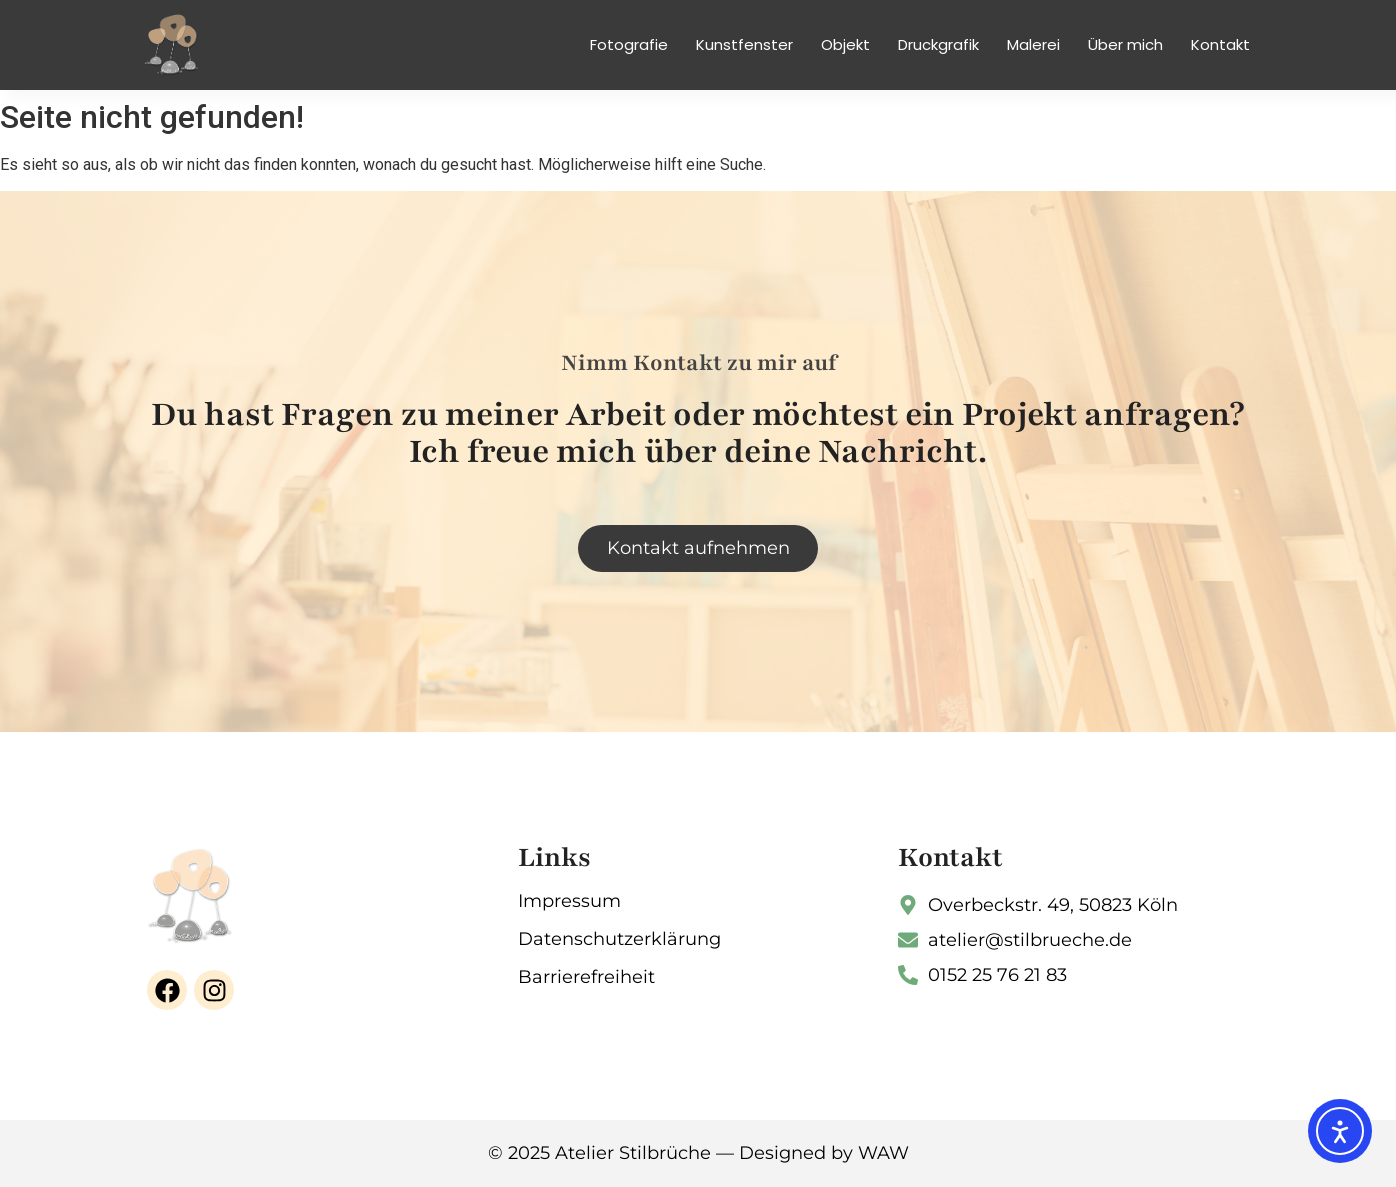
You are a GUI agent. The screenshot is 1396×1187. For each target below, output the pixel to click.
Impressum (569, 901)
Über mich (1125, 44)
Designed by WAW (824, 1153)
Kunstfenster (744, 44)
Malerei (1033, 44)
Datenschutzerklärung (619, 939)
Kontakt (1220, 44)
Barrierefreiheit (586, 977)
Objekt (845, 44)
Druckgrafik (938, 44)
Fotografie (629, 44)
